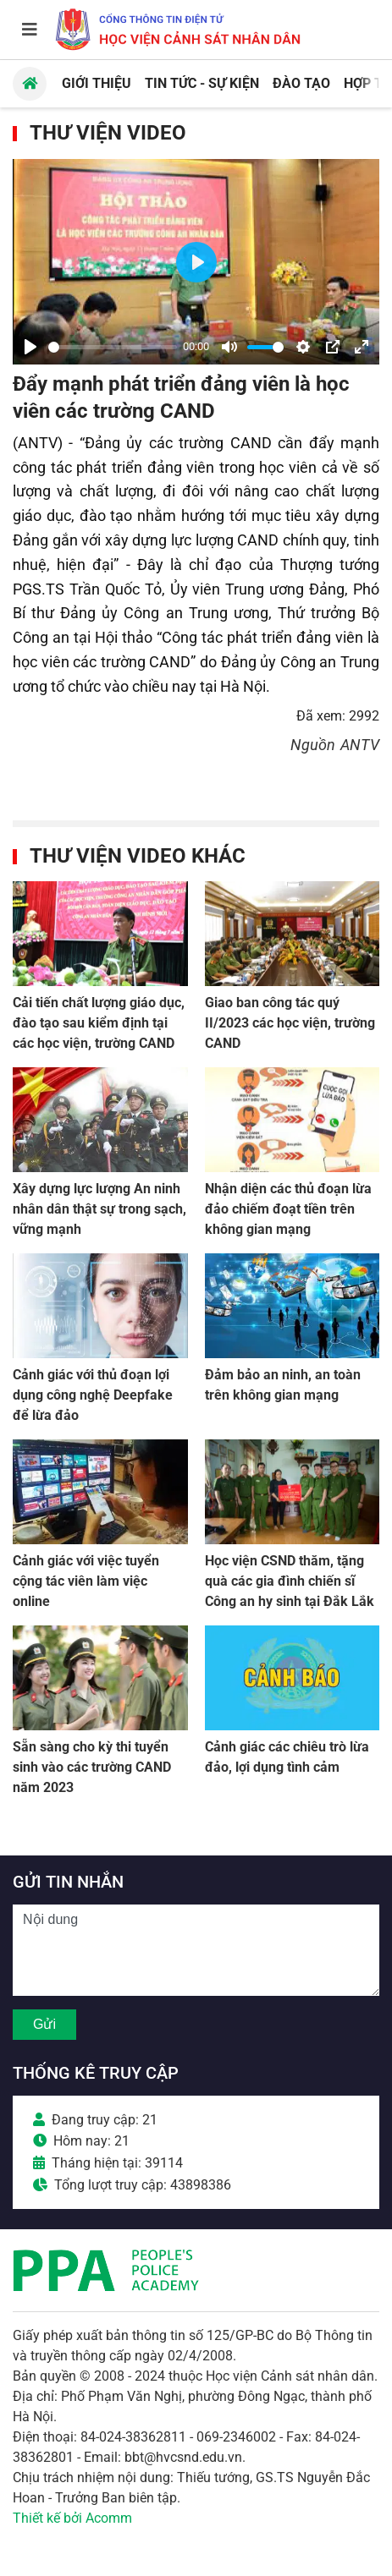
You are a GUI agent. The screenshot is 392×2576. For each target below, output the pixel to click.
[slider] (112, 347)
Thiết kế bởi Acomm (72, 2518)
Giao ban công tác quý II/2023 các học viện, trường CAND (290, 1023)
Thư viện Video (108, 133)
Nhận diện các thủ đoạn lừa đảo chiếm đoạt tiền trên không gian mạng (288, 1209)
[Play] (30, 346)
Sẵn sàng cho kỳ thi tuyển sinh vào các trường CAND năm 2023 (92, 1767)
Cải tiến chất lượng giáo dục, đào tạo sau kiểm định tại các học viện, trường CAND (99, 1023)
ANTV (359, 745)
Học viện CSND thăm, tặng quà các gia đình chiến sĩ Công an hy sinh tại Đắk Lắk (289, 1581)
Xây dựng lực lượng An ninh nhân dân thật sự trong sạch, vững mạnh (99, 1209)
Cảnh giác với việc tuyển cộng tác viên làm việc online (86, 1581)
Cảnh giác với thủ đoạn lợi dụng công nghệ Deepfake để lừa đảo (93, 1395)
